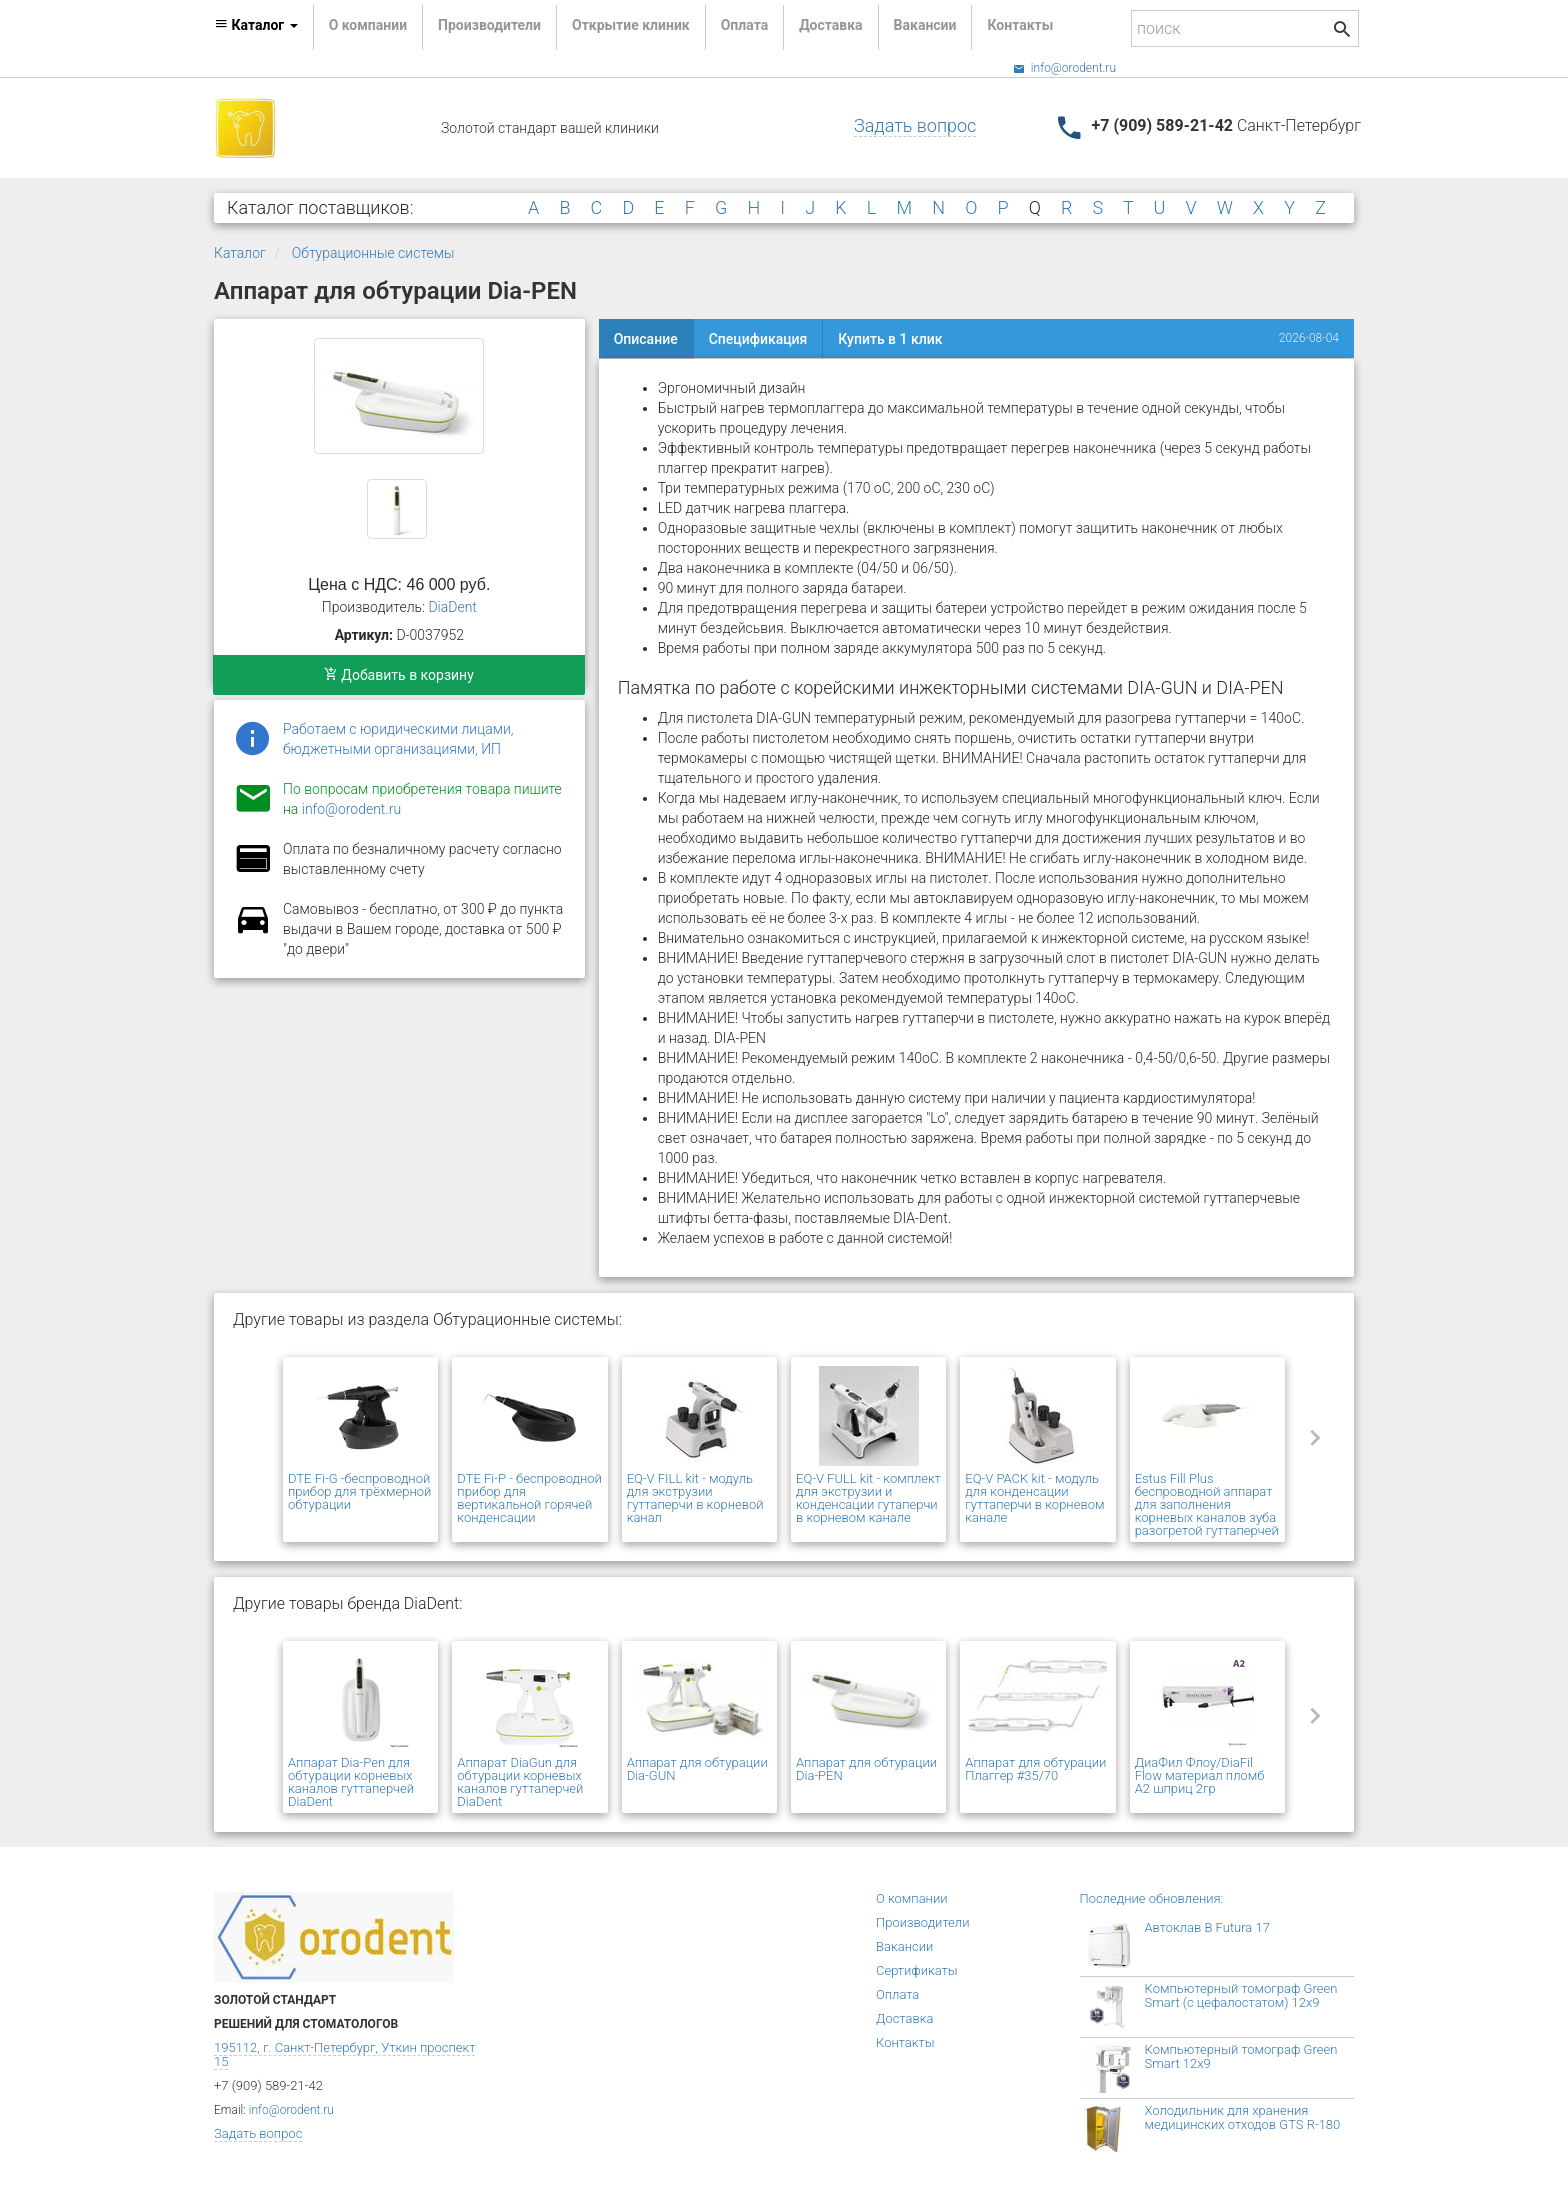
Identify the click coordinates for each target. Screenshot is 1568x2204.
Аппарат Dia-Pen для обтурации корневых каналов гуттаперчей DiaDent (351, 1782)
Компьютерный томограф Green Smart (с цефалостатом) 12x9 (1241, 1995)
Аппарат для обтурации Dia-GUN (697, 1769)
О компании (368, 25)
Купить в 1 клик (890, 339)
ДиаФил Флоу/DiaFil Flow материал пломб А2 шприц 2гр (1200, 1775)
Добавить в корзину (399, 675)
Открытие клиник (631, 25)
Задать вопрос (915, 125)
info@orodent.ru (1064, 68)
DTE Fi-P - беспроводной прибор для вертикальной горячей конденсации (529, 1498)
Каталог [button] (256, 25)
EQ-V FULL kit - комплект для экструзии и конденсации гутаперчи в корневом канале (868, 1498)
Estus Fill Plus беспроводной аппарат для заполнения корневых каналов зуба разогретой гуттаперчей (1207, 1504)
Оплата (744, 25)
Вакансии (925, 25)
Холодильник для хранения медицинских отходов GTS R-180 (1243, 2117)
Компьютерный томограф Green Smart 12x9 (1241, 2056)
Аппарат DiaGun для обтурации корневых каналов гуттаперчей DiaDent (520, 1782)
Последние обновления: (1152, 1898)
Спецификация (758, 339)
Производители (489, 25)
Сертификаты (917, 1970)
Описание (646, 339)
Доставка (830, 25)
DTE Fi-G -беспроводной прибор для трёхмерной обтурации (359, 1491)
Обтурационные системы (373, 253)
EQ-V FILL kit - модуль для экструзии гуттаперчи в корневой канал (695, 1498)
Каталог (240, 253)
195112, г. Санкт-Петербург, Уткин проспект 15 (344, 2054)
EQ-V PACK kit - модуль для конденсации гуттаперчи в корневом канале (1034, 1498)
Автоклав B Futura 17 (1207, 1927)
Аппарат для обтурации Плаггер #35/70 (1035, 1769)
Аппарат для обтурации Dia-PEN (866, 1769)
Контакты (1020, 25)
